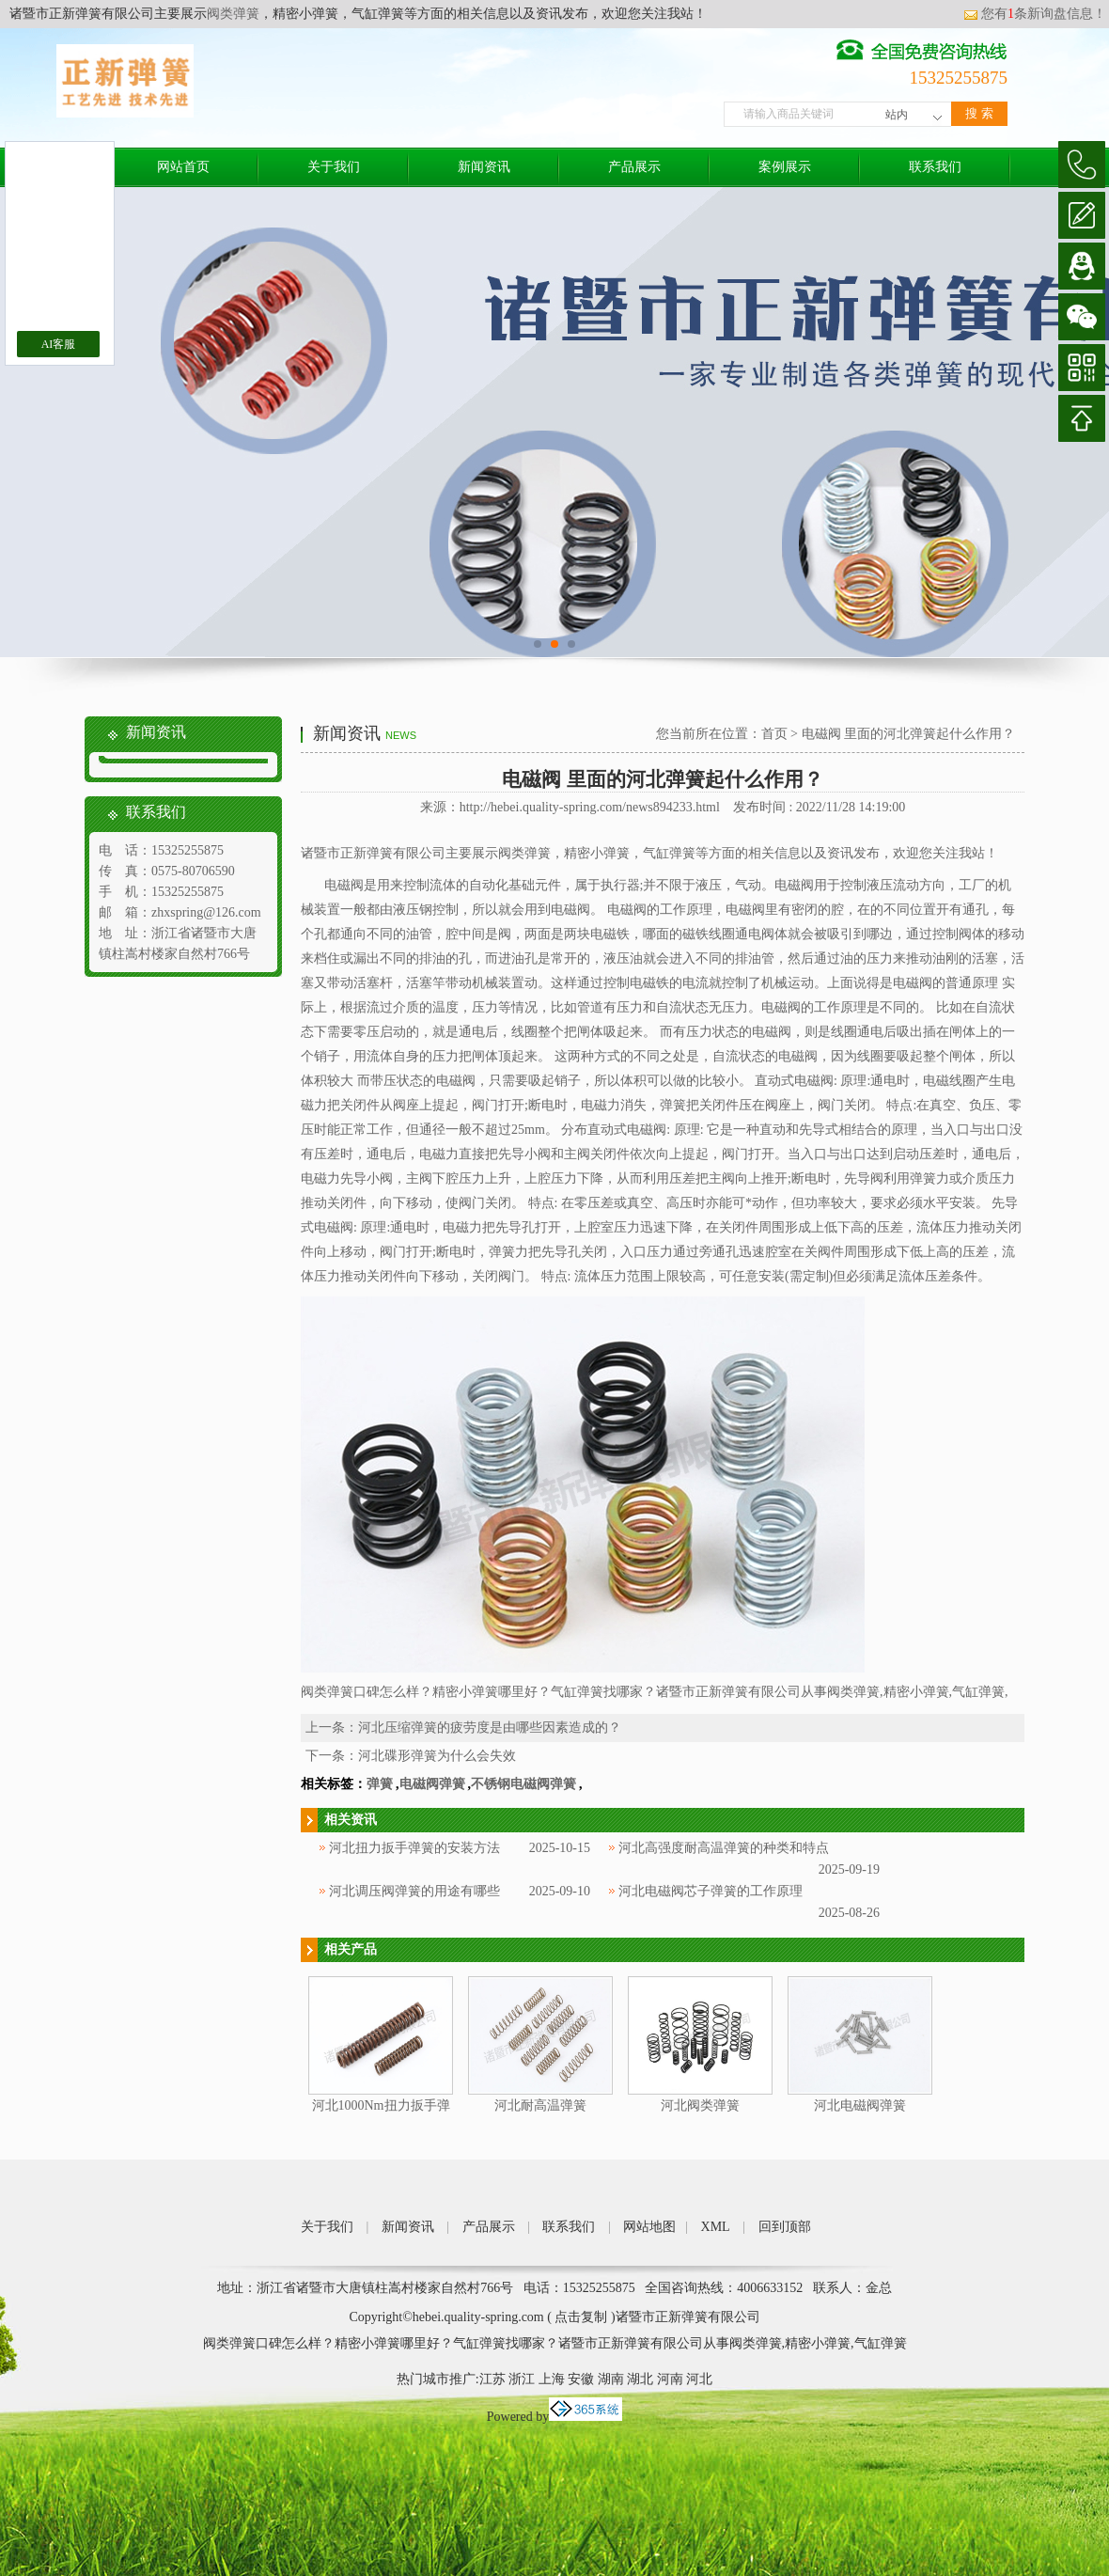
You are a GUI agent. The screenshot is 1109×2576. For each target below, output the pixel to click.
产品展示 (634, 167)
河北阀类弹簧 (700, 2105)
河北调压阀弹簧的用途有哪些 (414, 1891)
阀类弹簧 (233, 14)
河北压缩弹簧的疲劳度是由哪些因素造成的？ (489, 1727)
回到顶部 (784, 2227)
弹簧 (380, 1784)
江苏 (492, 2379)
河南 (670, 2379)
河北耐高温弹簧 (540, 2105)
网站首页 (183, 167)
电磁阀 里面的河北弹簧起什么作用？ (909, 734)
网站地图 (649, 2227)
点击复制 (580, 2317)
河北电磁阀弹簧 (860, 2105)
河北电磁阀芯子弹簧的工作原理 (710, 1891)
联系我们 (935, 167)
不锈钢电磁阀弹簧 (523, 1784)
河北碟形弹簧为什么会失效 (437, 1756)
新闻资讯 (484, 167)
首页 (774, 734)
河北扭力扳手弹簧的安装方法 (414, 1848)
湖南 (611, 2379)
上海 (552, 2379)
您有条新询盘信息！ (1034, 14)
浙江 (521, 2379)
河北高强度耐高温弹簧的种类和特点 (723, 1848)
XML (715, 2227)
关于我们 (333, 167)
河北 (699, 2379)
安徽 (581, 2379)
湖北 (640, 2379)
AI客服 (58, 344)
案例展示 (784, 167)
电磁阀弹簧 (432, 1784)
